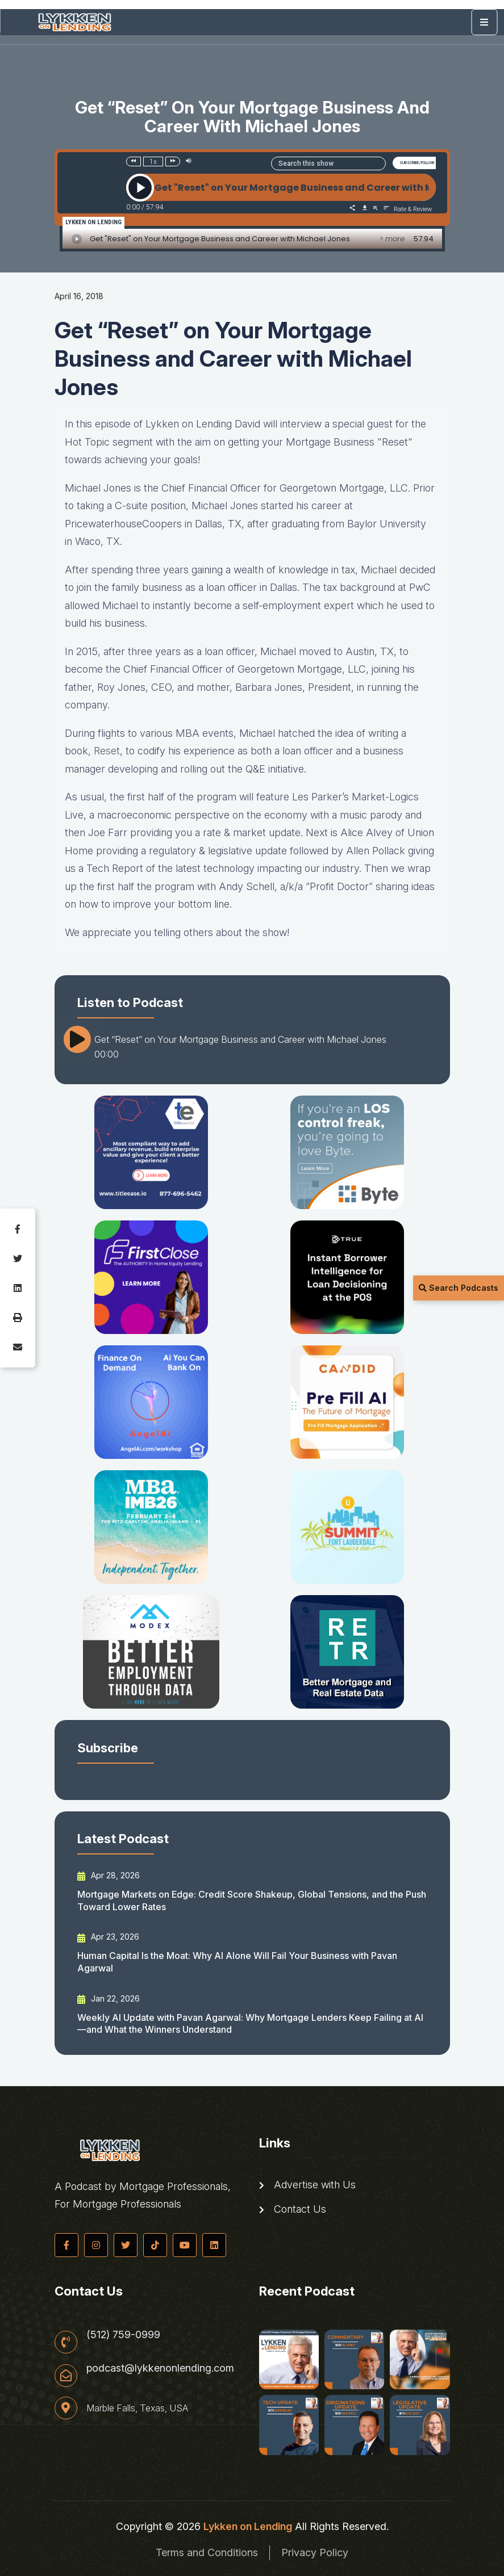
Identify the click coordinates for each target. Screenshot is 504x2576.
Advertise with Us (307, 2185)
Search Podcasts (458, 1288)
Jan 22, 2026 (108, 1999)
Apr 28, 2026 (108, 1875)
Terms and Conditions (207, 2552)
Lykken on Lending (247, 2526)
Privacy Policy (314, 2552)
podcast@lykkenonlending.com (160, 2368)
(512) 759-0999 (123, 2335)
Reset (107, 751)
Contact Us (292, 2209)
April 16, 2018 (79, 296)
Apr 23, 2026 (108, 1937)
